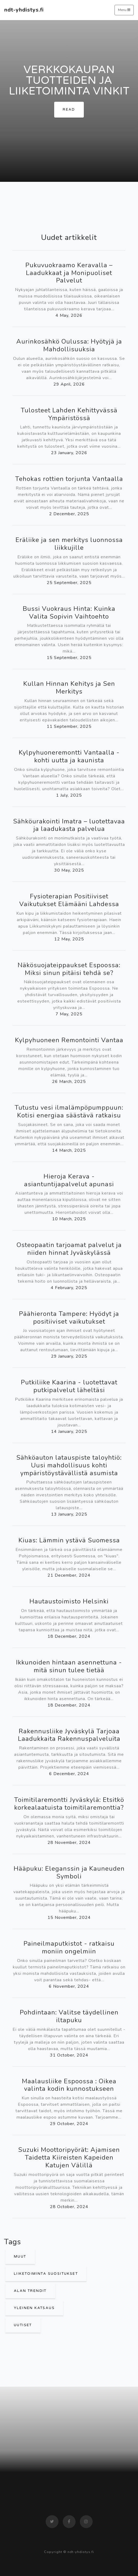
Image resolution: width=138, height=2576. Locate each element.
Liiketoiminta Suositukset (46, 2274)
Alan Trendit (30, 2291)
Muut (20, 2256)
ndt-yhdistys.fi (24, 9)
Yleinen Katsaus (34, 2308)
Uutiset (23, 2325)
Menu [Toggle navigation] (124, 9)
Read (69, 109)
